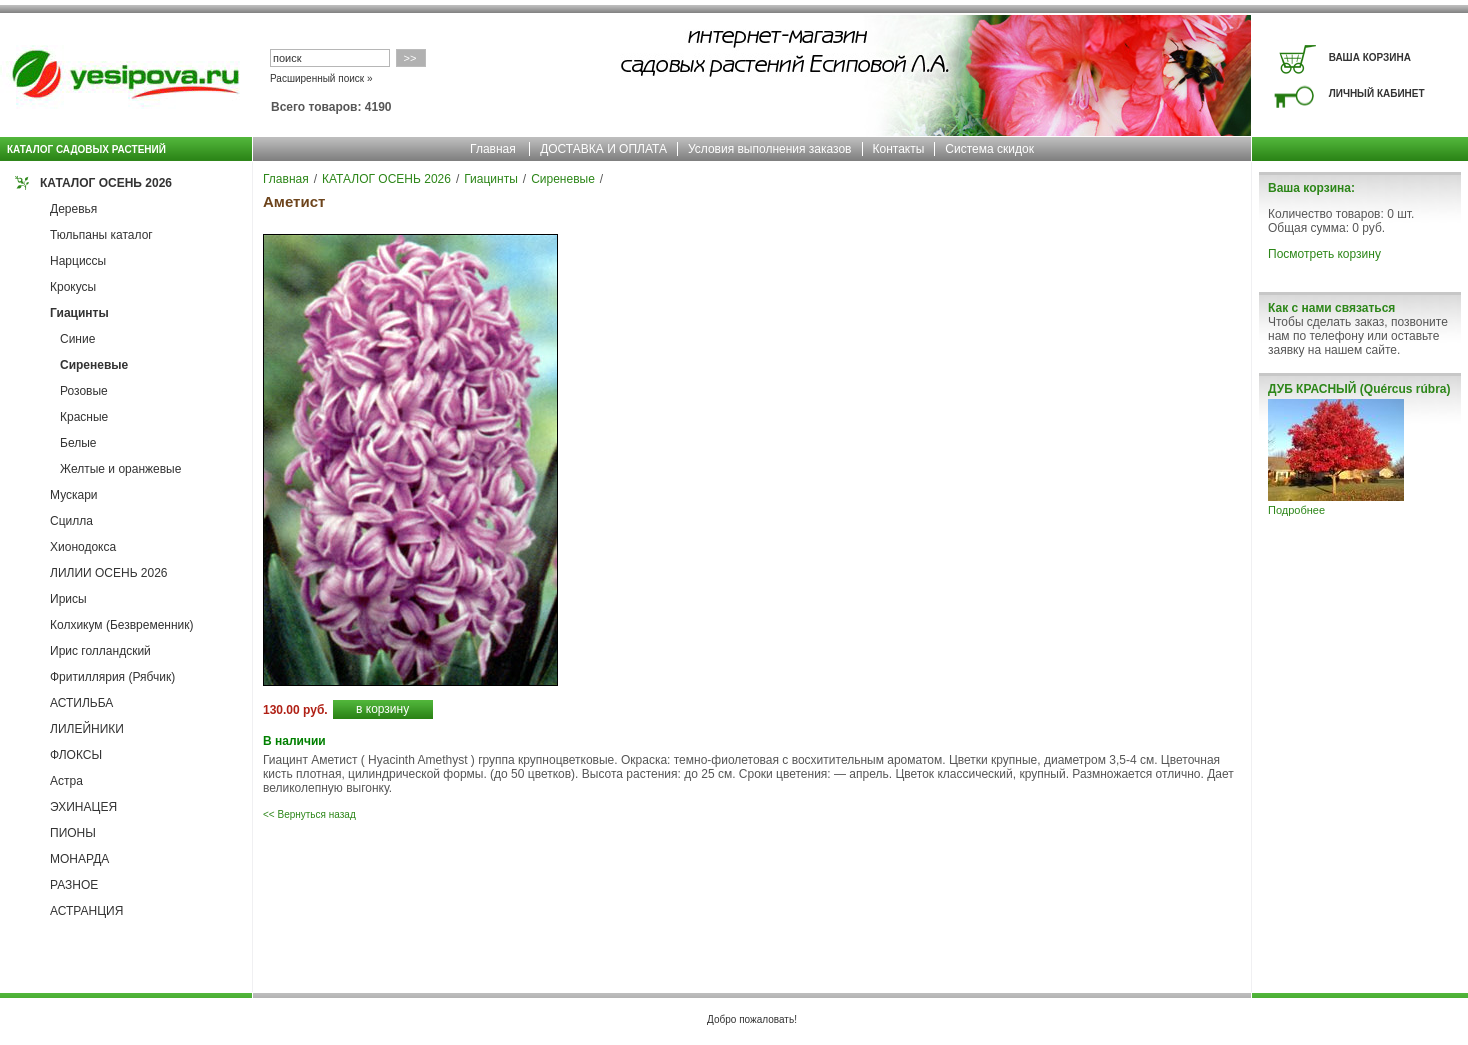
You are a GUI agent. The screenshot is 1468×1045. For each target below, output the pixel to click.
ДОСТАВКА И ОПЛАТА (603, 149)
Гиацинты (79, 313)
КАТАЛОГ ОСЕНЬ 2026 (106, 183)
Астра (66, 781)
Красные (84, 417)
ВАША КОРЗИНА (1370, 57)
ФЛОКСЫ (76, 755)
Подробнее (1296, 510)
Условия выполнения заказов (770, 149)
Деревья (73, 209)
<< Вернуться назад (309, 814)
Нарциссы (78, 261)
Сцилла (71, 521)
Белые (78, 443)
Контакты (899, 149)
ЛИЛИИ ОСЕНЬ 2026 (109, 573)
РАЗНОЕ (74, 885)
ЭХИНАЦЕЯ (83, 807)
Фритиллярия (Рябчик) (112, 677)
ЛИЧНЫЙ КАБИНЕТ (1377, 93)
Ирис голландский (100, 651)
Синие (77, 339)
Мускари (74, 495)
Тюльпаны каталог (101, 235)
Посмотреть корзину (1324, 254)
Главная (493, 149)
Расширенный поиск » (321, 78)
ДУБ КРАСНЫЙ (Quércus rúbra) (1359, 389)
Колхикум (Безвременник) (122, 625)
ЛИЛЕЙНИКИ (87, 729)
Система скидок (989, 149)
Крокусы (73, 287)
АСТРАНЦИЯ (86, 911)
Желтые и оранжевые (120, 469)
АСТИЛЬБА (81, 703)
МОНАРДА (79, 859)
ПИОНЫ (73, 833)
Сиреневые (94, 365)
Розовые (84, 391)
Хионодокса (83, 547)
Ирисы (68, 599)
